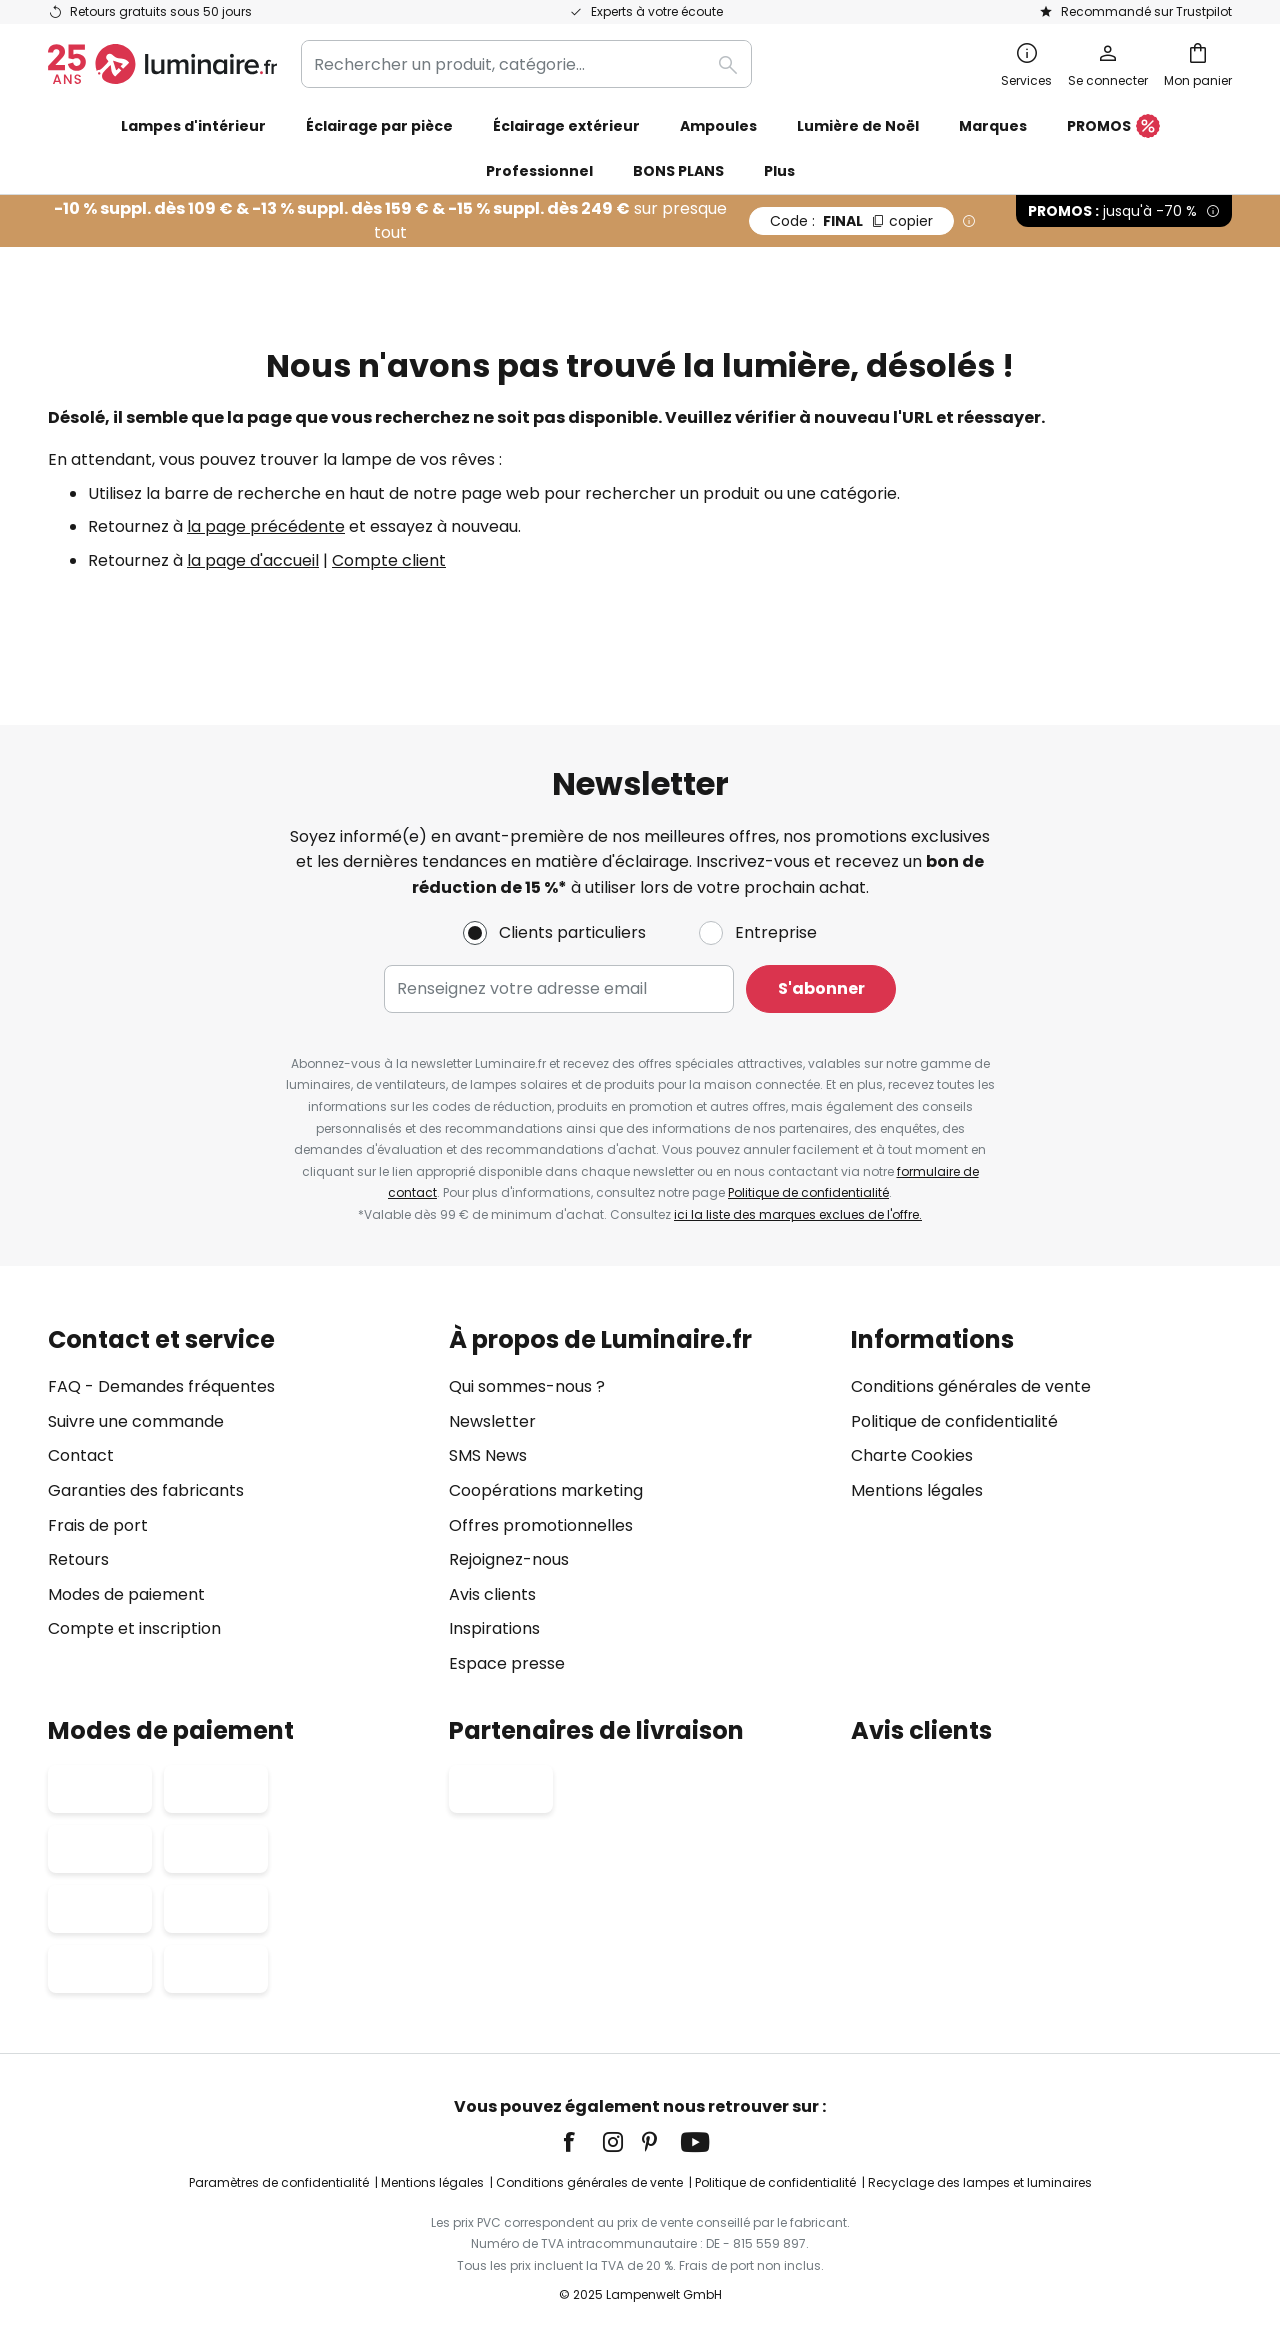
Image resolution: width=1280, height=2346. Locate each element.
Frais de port (98, 1525)
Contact (81, 1456)
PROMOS (1113, 127)
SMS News (488, 1456)
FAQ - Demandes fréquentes (161, 1386)
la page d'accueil (253, 560)
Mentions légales (917, 1490)
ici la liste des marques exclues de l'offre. (798, 1214)
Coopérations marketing (546, 1490)
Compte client (389, 560)
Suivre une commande (136, 1421)
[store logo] (162, 64)
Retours (78, 1559)
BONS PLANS (678, 171)
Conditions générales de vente (971, 1386)
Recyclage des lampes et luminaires (980, 2182)
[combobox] (526, 64)
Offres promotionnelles (541, 1525)
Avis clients (492, 1594)
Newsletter (492, 1421)
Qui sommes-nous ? (527, 1386)
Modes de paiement (126, 1594)
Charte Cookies (912, 1456)
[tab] (238, 1501)
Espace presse (507, 1663)
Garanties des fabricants (146, 1490)
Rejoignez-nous (509, 1559)
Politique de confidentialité (808, 1192)
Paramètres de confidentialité (279, 2182)
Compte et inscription (134, 1629)
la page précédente (266, 526)
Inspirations (494, 1629)
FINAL (851, 221)
